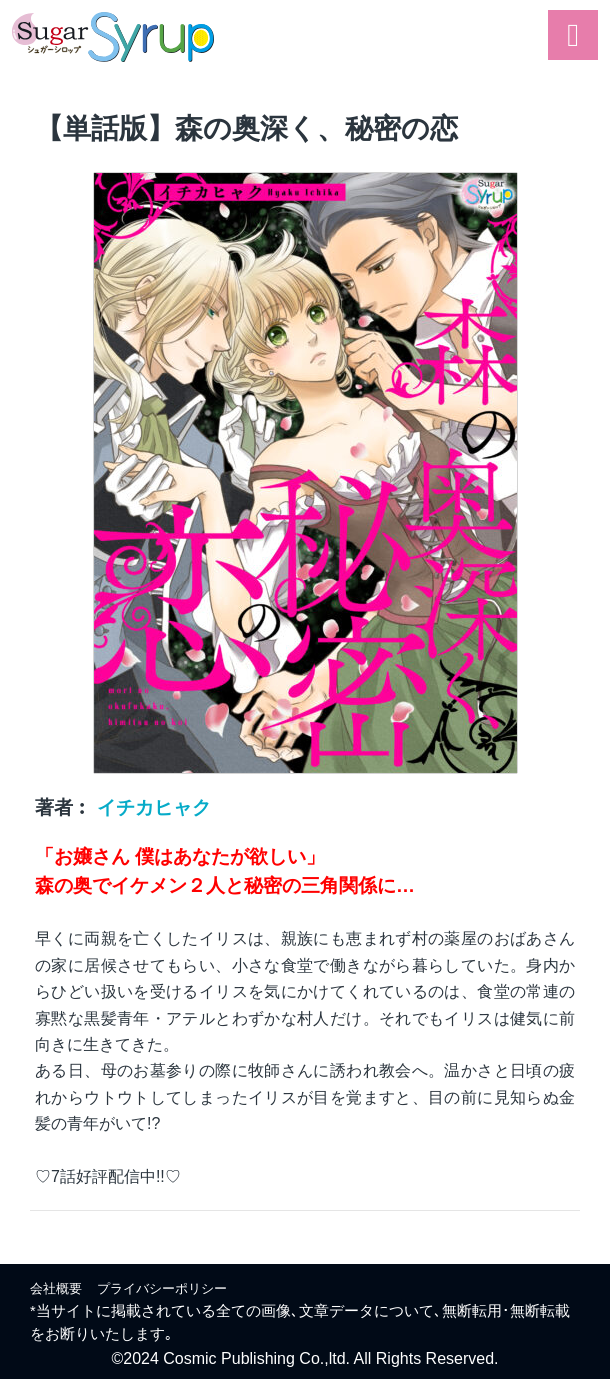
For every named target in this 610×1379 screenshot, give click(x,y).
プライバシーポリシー (162, 1288)
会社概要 (56, 1288)
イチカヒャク (154, 807)
